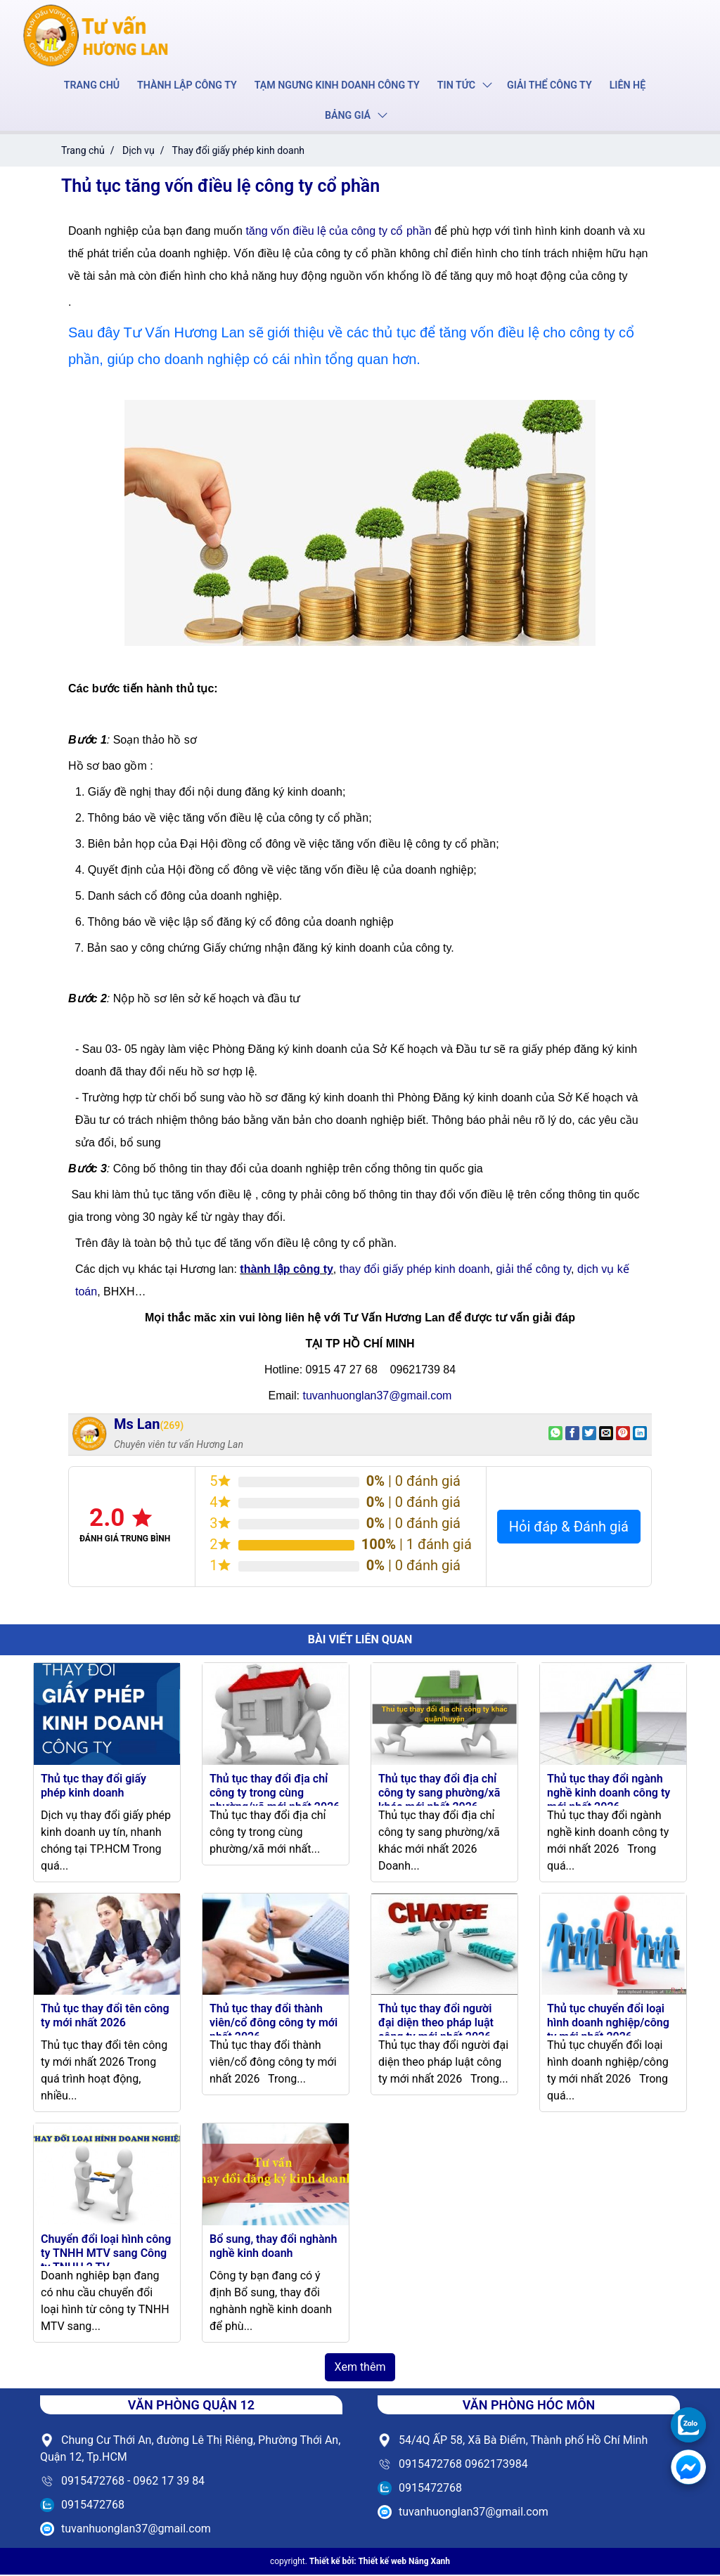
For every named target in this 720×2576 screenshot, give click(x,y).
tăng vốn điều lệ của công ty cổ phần (338, 232)
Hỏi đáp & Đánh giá (569, 1528)
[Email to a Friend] (606, 1435)
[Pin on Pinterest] (623, 1435)
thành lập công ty (286, 1270)
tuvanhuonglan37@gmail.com (376, 1397)
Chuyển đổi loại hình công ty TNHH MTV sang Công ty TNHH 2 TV (106, 2254)
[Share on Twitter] (589, 1435)
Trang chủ (95, 85)
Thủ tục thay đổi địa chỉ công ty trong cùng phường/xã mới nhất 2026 (275, 1794)
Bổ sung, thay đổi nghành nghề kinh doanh (273, 2247)
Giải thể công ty (547, 85)
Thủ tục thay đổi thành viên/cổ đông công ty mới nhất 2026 (274, 2024)
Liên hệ (624, 85)
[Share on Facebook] (572, 1435)
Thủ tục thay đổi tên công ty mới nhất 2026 (105, 2017)
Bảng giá (347, 116)
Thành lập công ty (189, 85)
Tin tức (454, 85)
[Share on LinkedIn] (639, 1435)
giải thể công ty (533, 1270)
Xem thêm (360, 2368)
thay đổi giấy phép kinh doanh (415, 1270)
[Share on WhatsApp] (555, 1435)
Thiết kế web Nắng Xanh (404, 2563)
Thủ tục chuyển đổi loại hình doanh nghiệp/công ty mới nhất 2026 (608, 2024)
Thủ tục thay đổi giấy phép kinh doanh (93, 1787)
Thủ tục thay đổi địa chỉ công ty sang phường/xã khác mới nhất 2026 (439, 1794)
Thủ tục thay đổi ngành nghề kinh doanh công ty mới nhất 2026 (608, 1794)
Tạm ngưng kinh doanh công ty (337, 85)
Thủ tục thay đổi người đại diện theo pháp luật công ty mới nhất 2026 (436, 2024)
